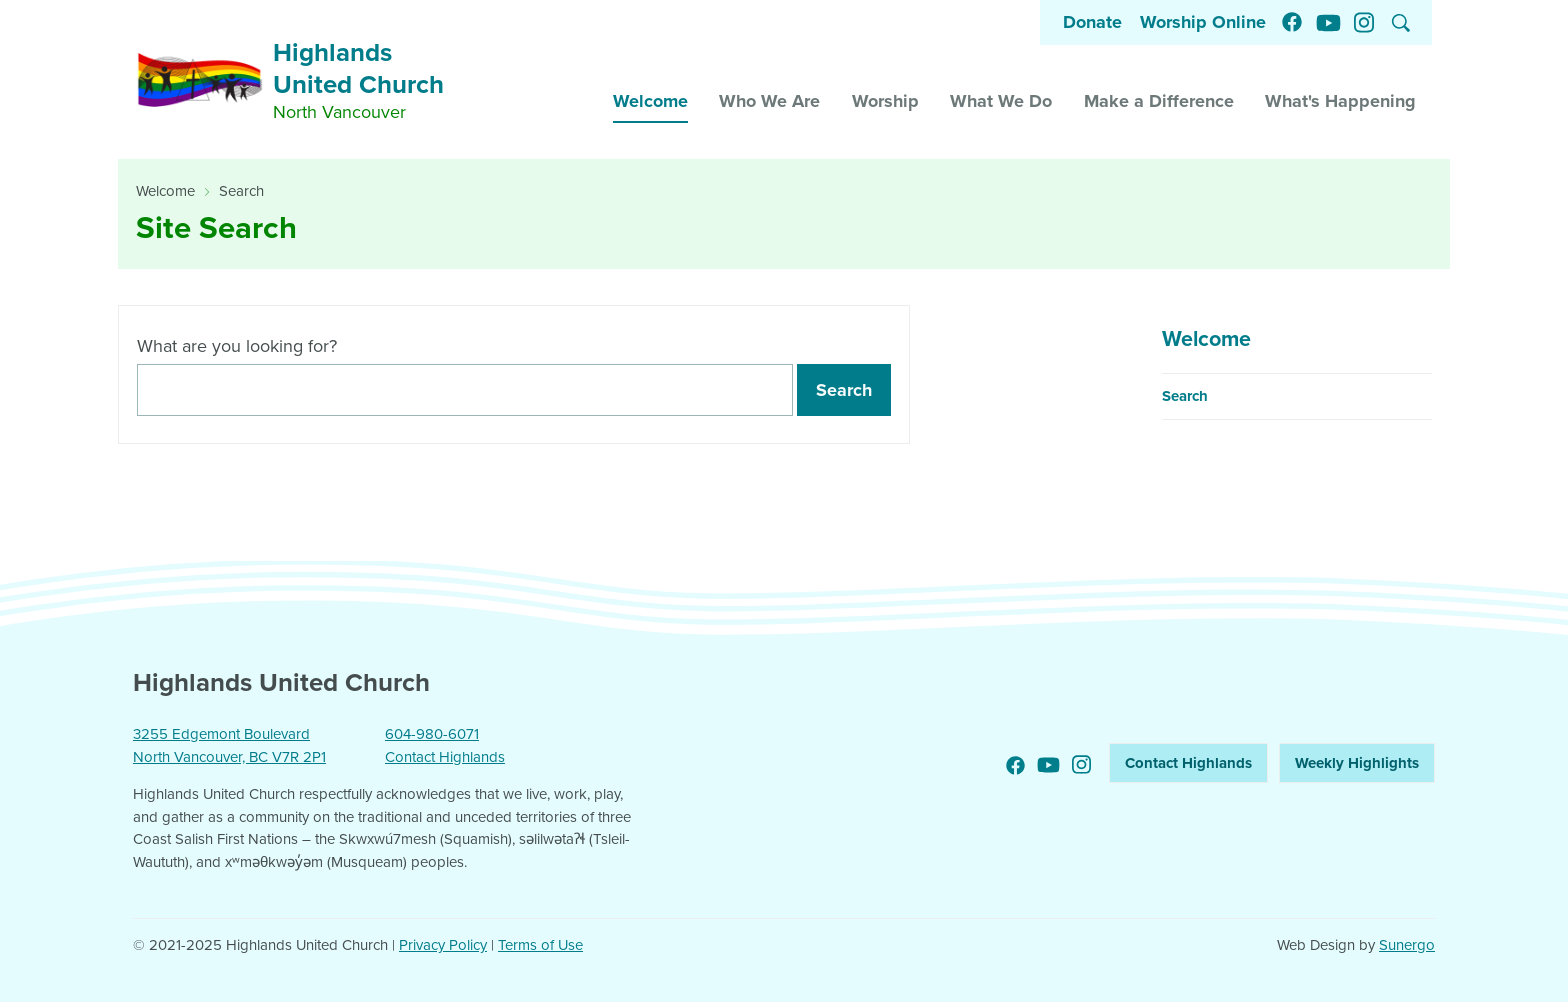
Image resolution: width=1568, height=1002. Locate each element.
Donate (1092, 22)
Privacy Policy (443, 945)
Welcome (650, 101)
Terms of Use (540, 945)
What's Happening (1340, 101)
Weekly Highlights (1357, 763)
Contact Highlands (445, 757)
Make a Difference (1159, 101)
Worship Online (1203, 22)
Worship (885, 101)
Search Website (1400, 22)
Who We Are (769, 101)
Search (241, 191)
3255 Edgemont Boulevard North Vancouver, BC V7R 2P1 (229, 745)
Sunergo (1407, 945)
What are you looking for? (237, 346)
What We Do (1001, 101)
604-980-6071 (432, 734)
